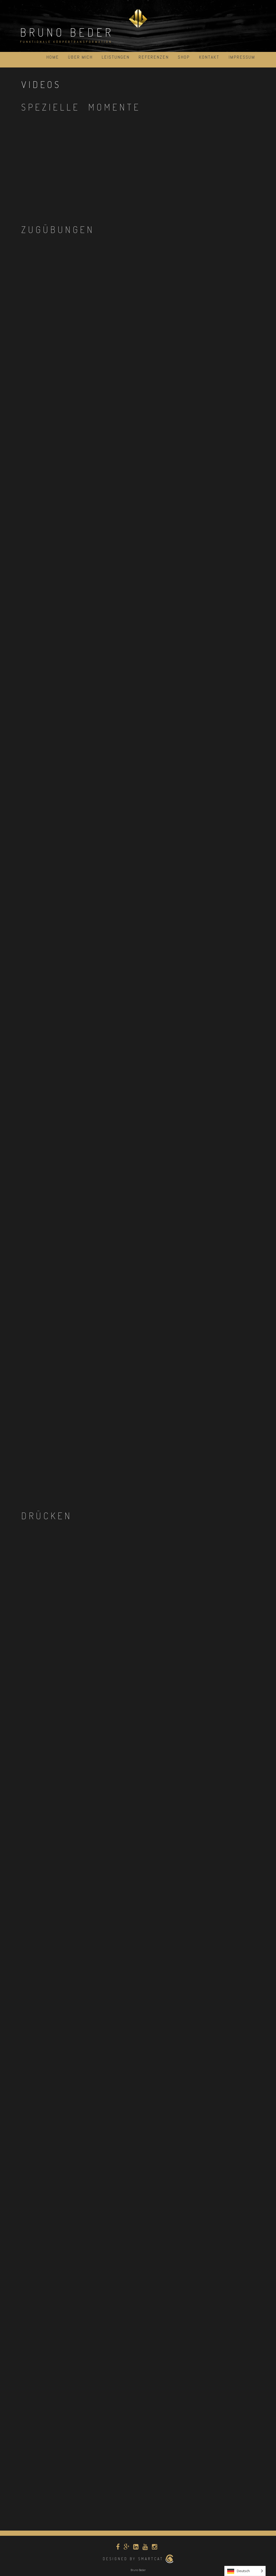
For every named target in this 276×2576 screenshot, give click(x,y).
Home (52, 57)
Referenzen (154, 57)
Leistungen (116, 57)
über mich (80, 57)
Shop (184, 57)
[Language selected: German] (245, 2571)
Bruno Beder (67, 32)
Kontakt (209, 57)
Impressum (241, 57)
